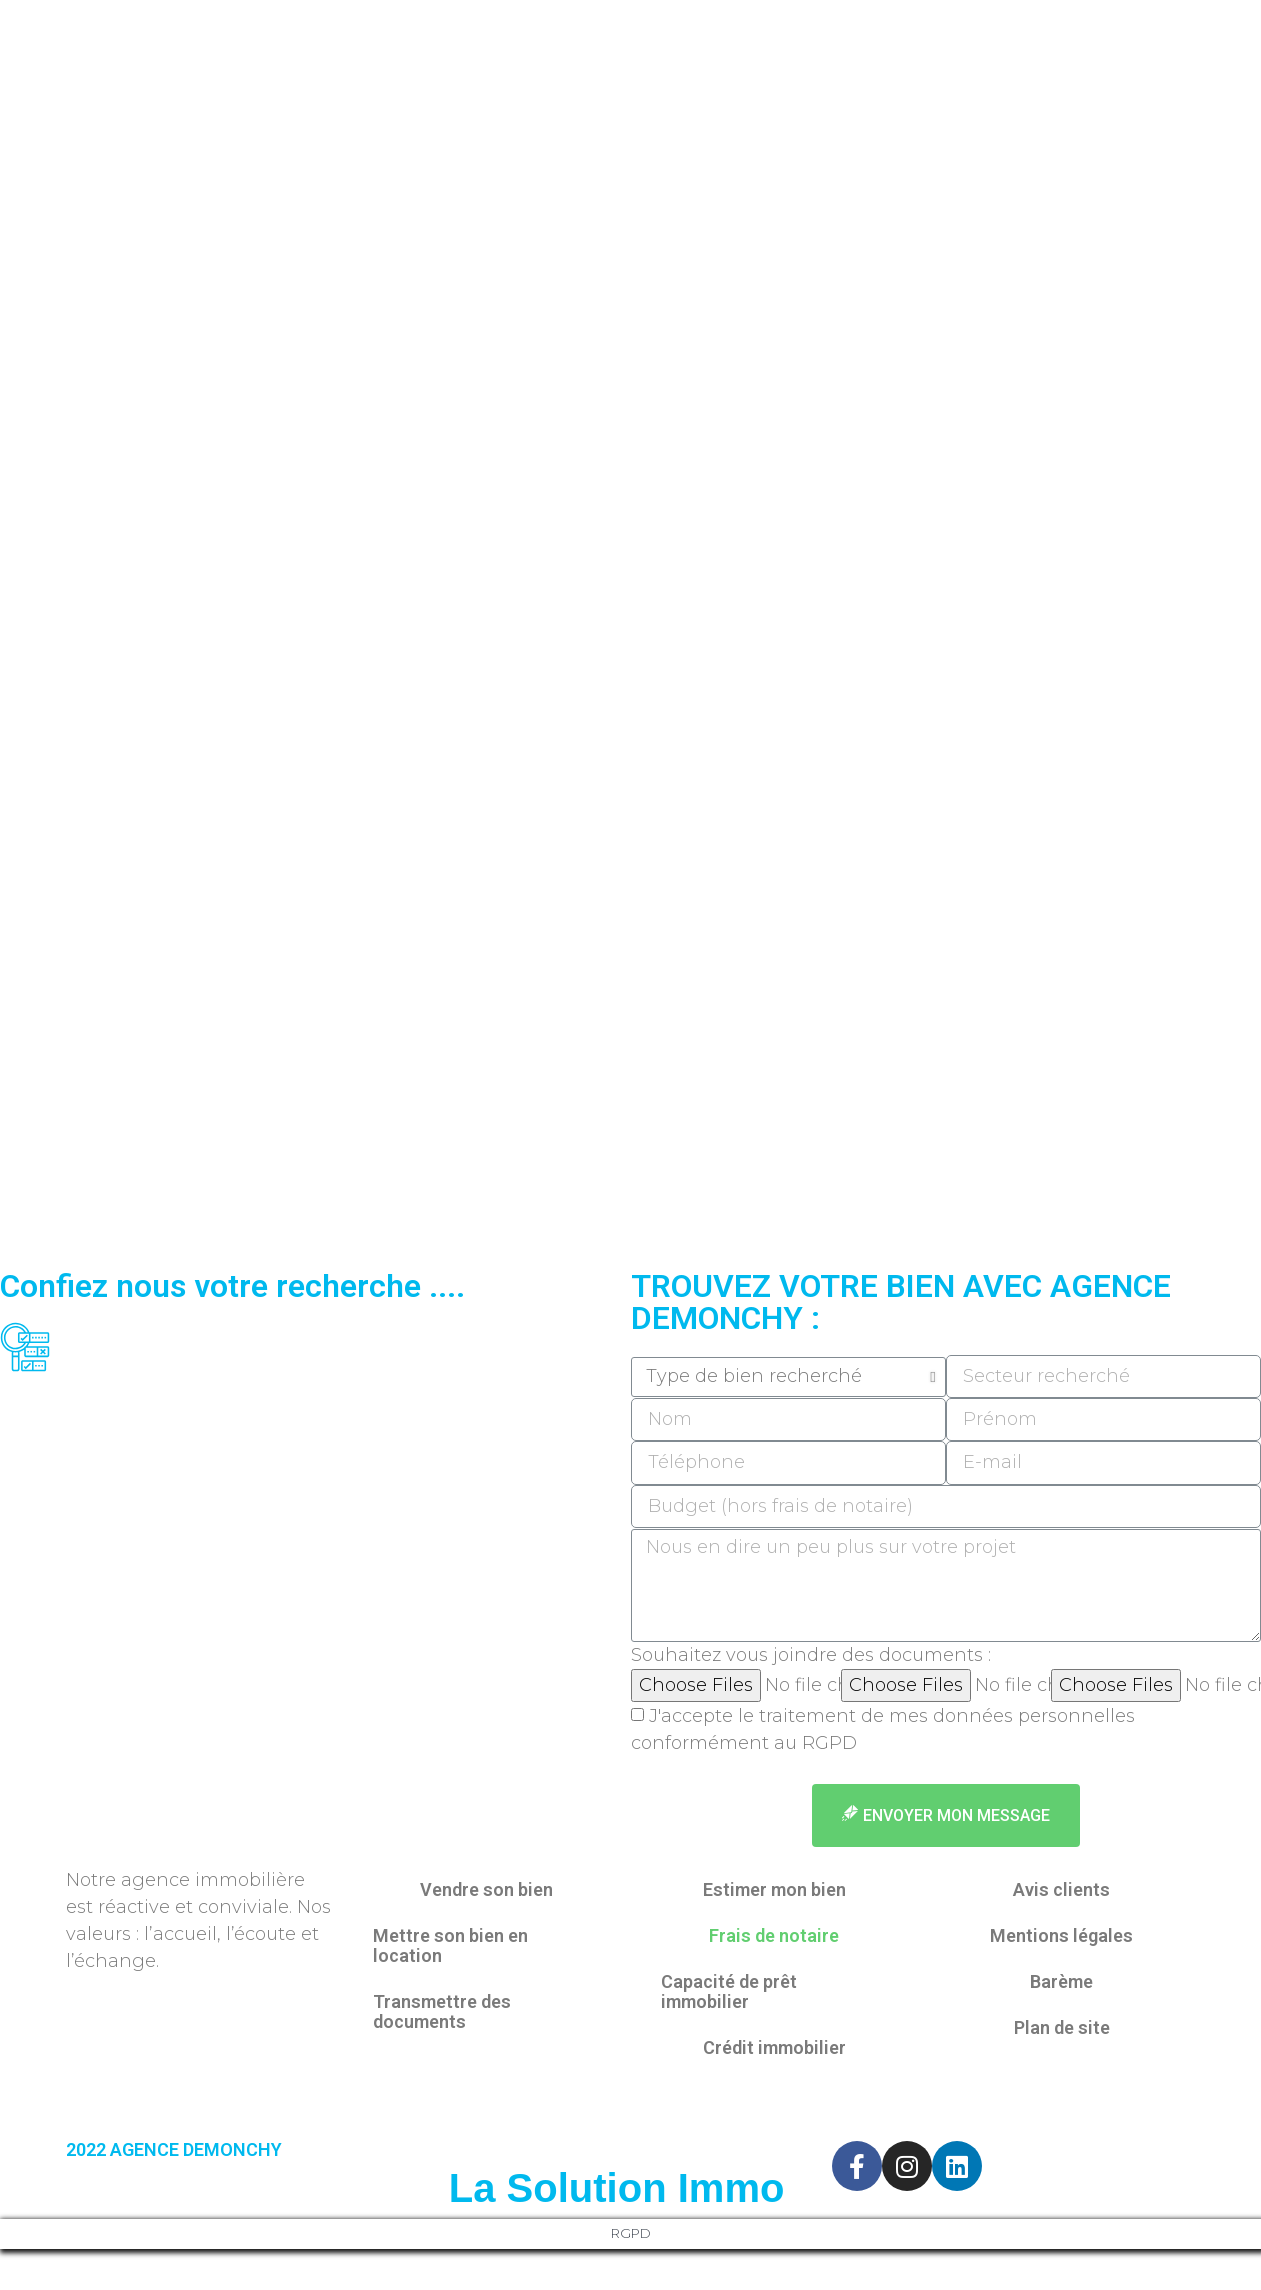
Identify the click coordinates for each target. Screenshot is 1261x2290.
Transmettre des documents (442, 2011)
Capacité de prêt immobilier (729, 1991)
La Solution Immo (617, 2188)
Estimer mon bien (774, 1889)
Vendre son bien (486, 1889)
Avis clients (1061, 1889)
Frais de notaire (774, 1935)
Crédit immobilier (774, 2047)
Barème (1061, 1981)
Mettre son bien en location (450, 1945)
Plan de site (1062, 2027)
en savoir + (675, 1769)
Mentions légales (1061, 1935)
